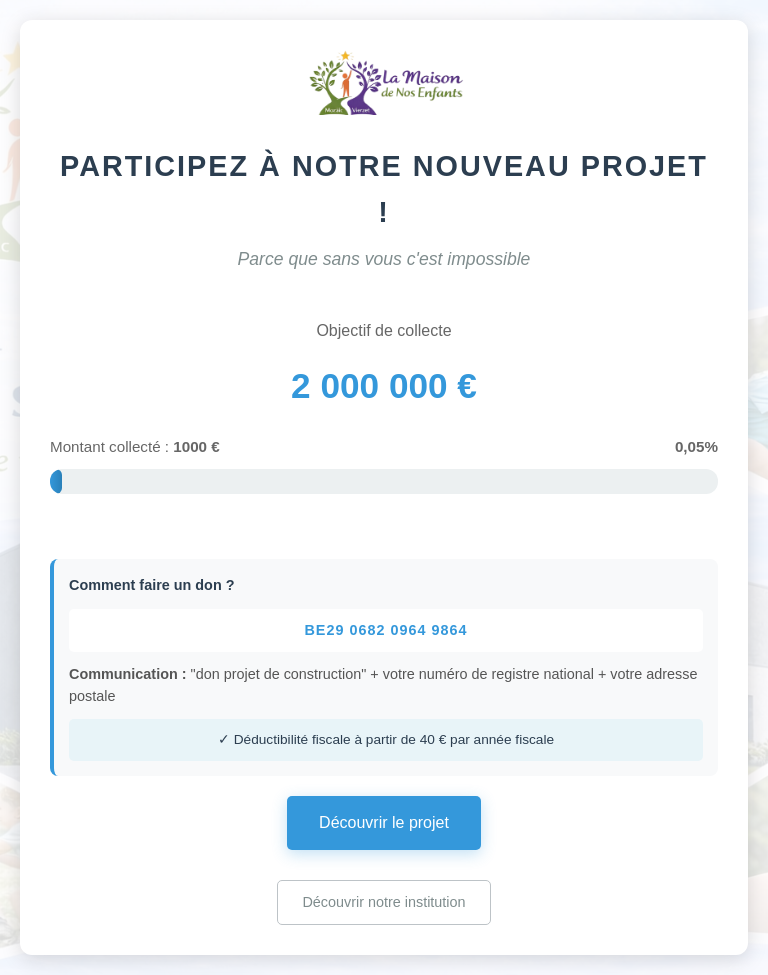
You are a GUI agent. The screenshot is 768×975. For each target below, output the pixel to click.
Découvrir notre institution (383, 902)
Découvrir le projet (384, 822)
